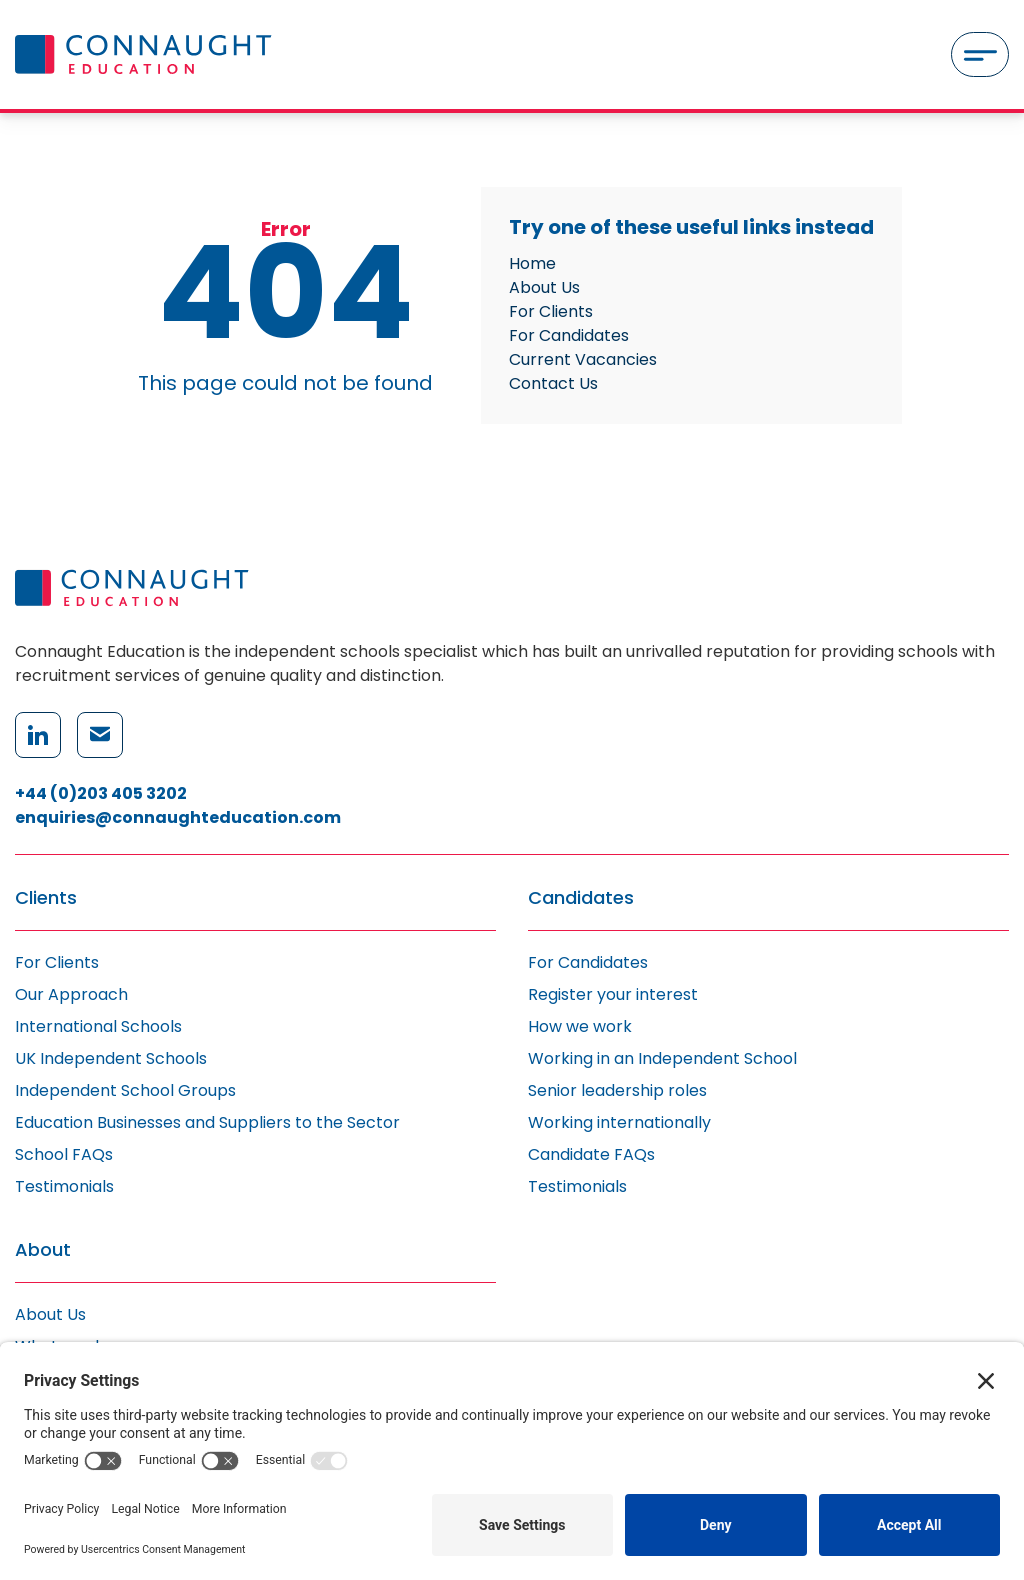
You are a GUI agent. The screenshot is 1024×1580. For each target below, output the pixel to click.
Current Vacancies (583, 359)
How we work (580, 1026)
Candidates (581, 898)
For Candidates (569, 335)
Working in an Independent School (662, 1058)
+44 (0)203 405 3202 (101, 793)
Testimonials (64, 1186)
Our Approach (71, 994)
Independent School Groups (125, 1090)
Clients (46, 898)
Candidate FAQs (591, 1154)
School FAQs (64, 1154)
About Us (544, 287)
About (43, 1250)
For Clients (551, 311)
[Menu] (980, 54)
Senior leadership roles (617, 1090)
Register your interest (613, 994)
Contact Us (553, 383)
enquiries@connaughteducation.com (178, 817)
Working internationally (619, 1122)
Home (532, 263)
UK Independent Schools (111, 1058)
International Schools (98, 1026)
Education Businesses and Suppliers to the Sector (207, 1122)
